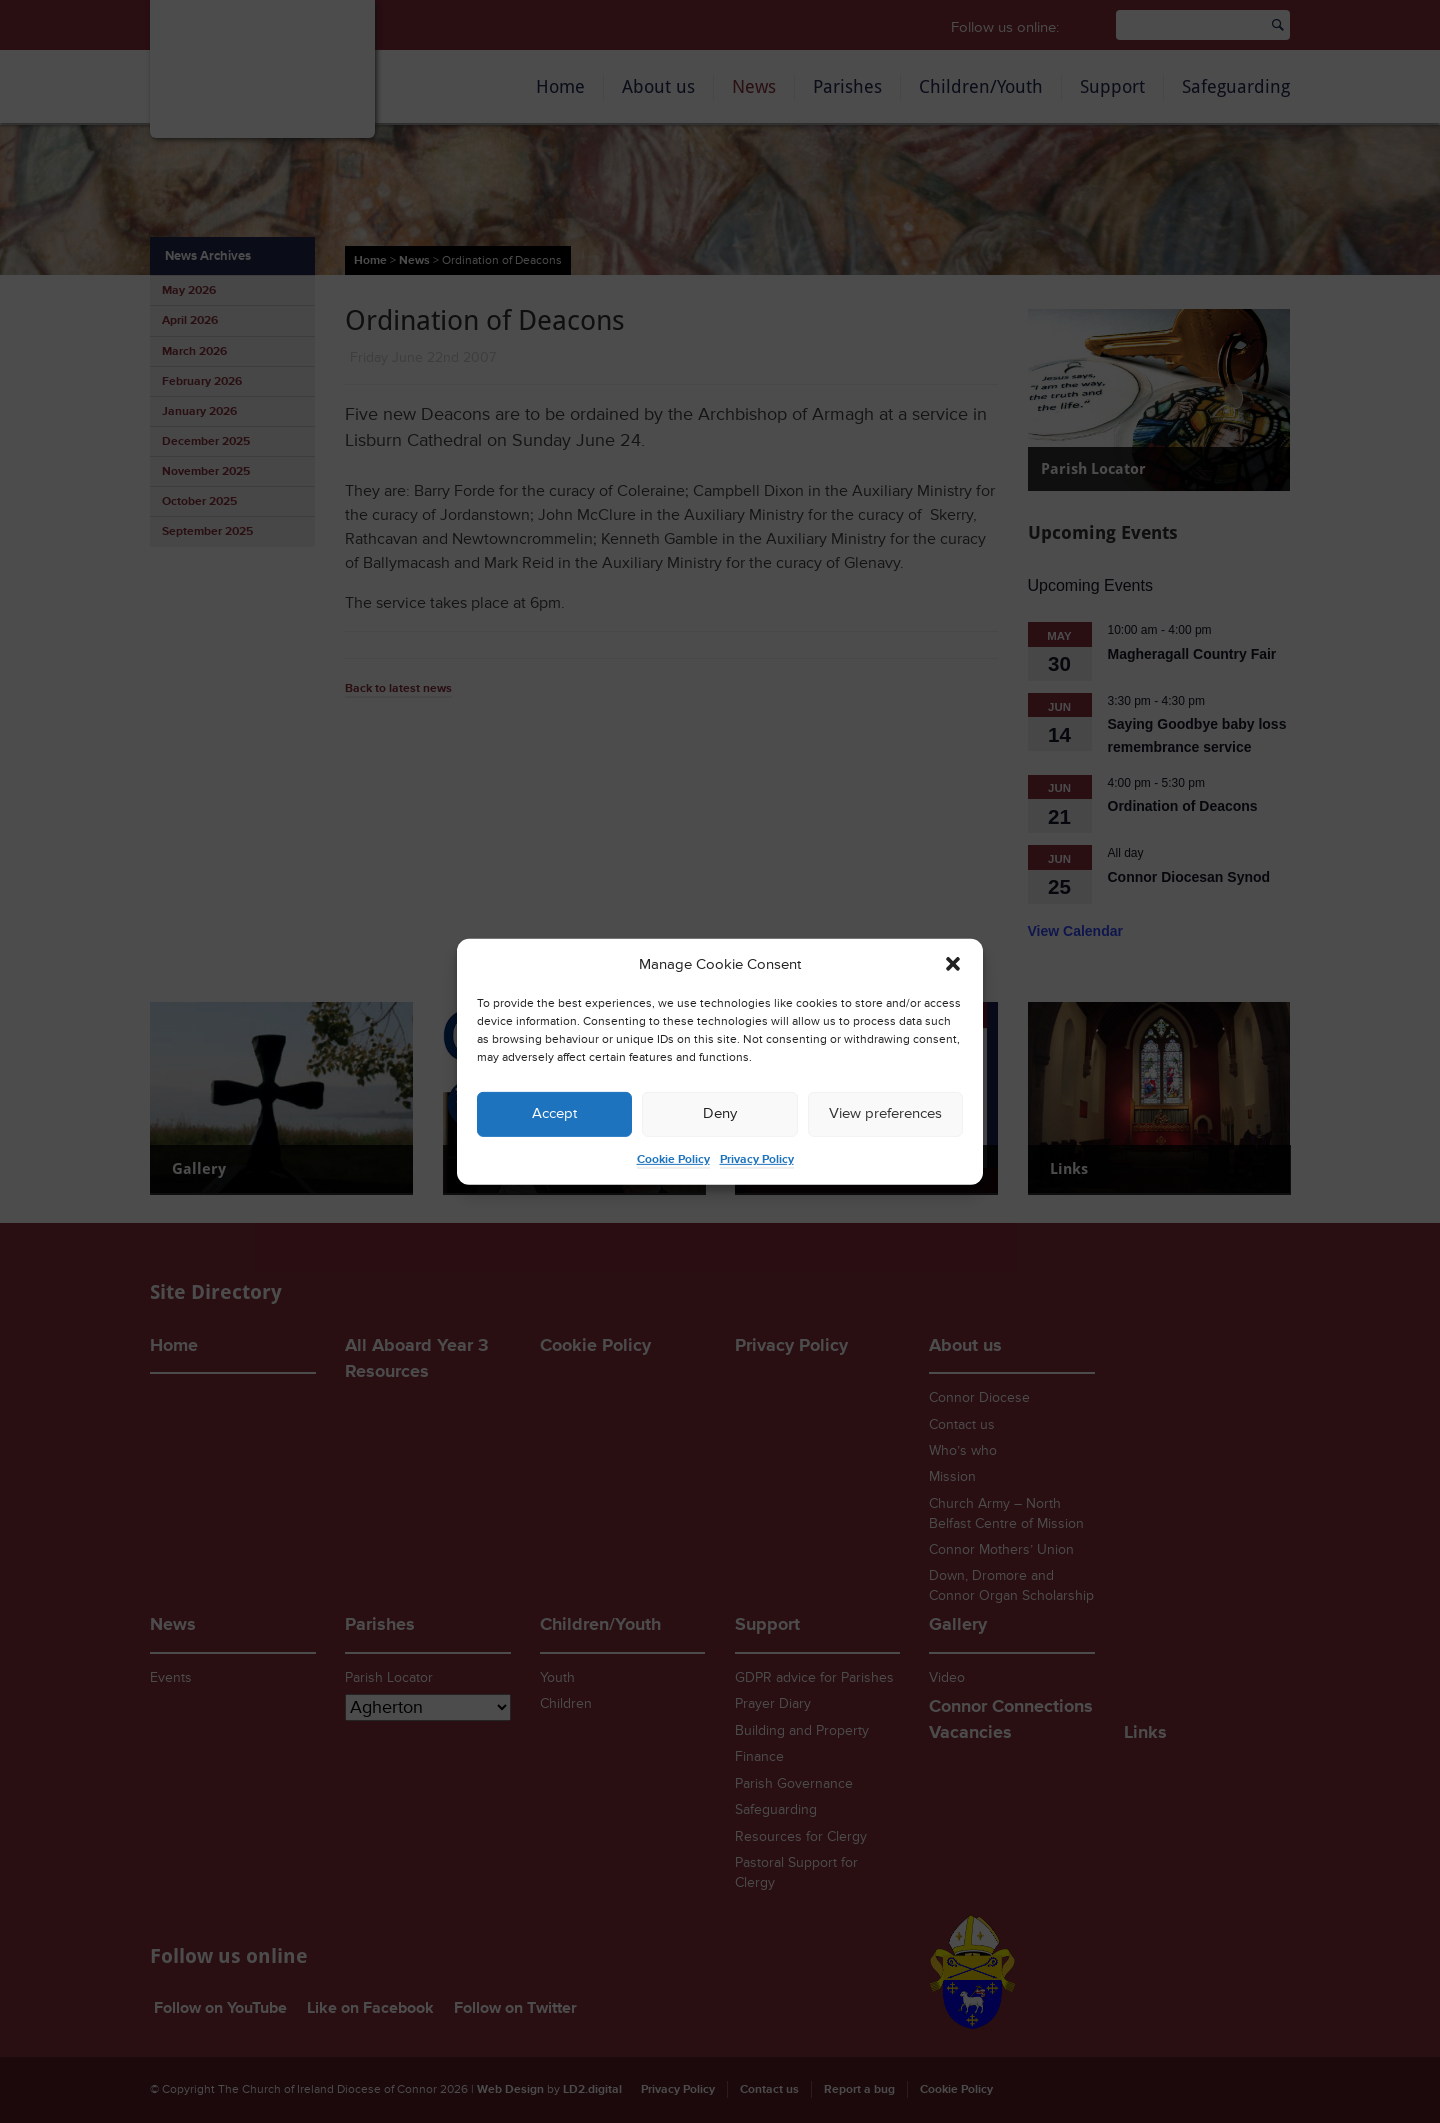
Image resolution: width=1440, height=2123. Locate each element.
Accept (554, 1113)
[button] (953, 964)
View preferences (885, 1113)
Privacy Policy (757, 1159)
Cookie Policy (673, 1159)
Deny (720, 1113)
